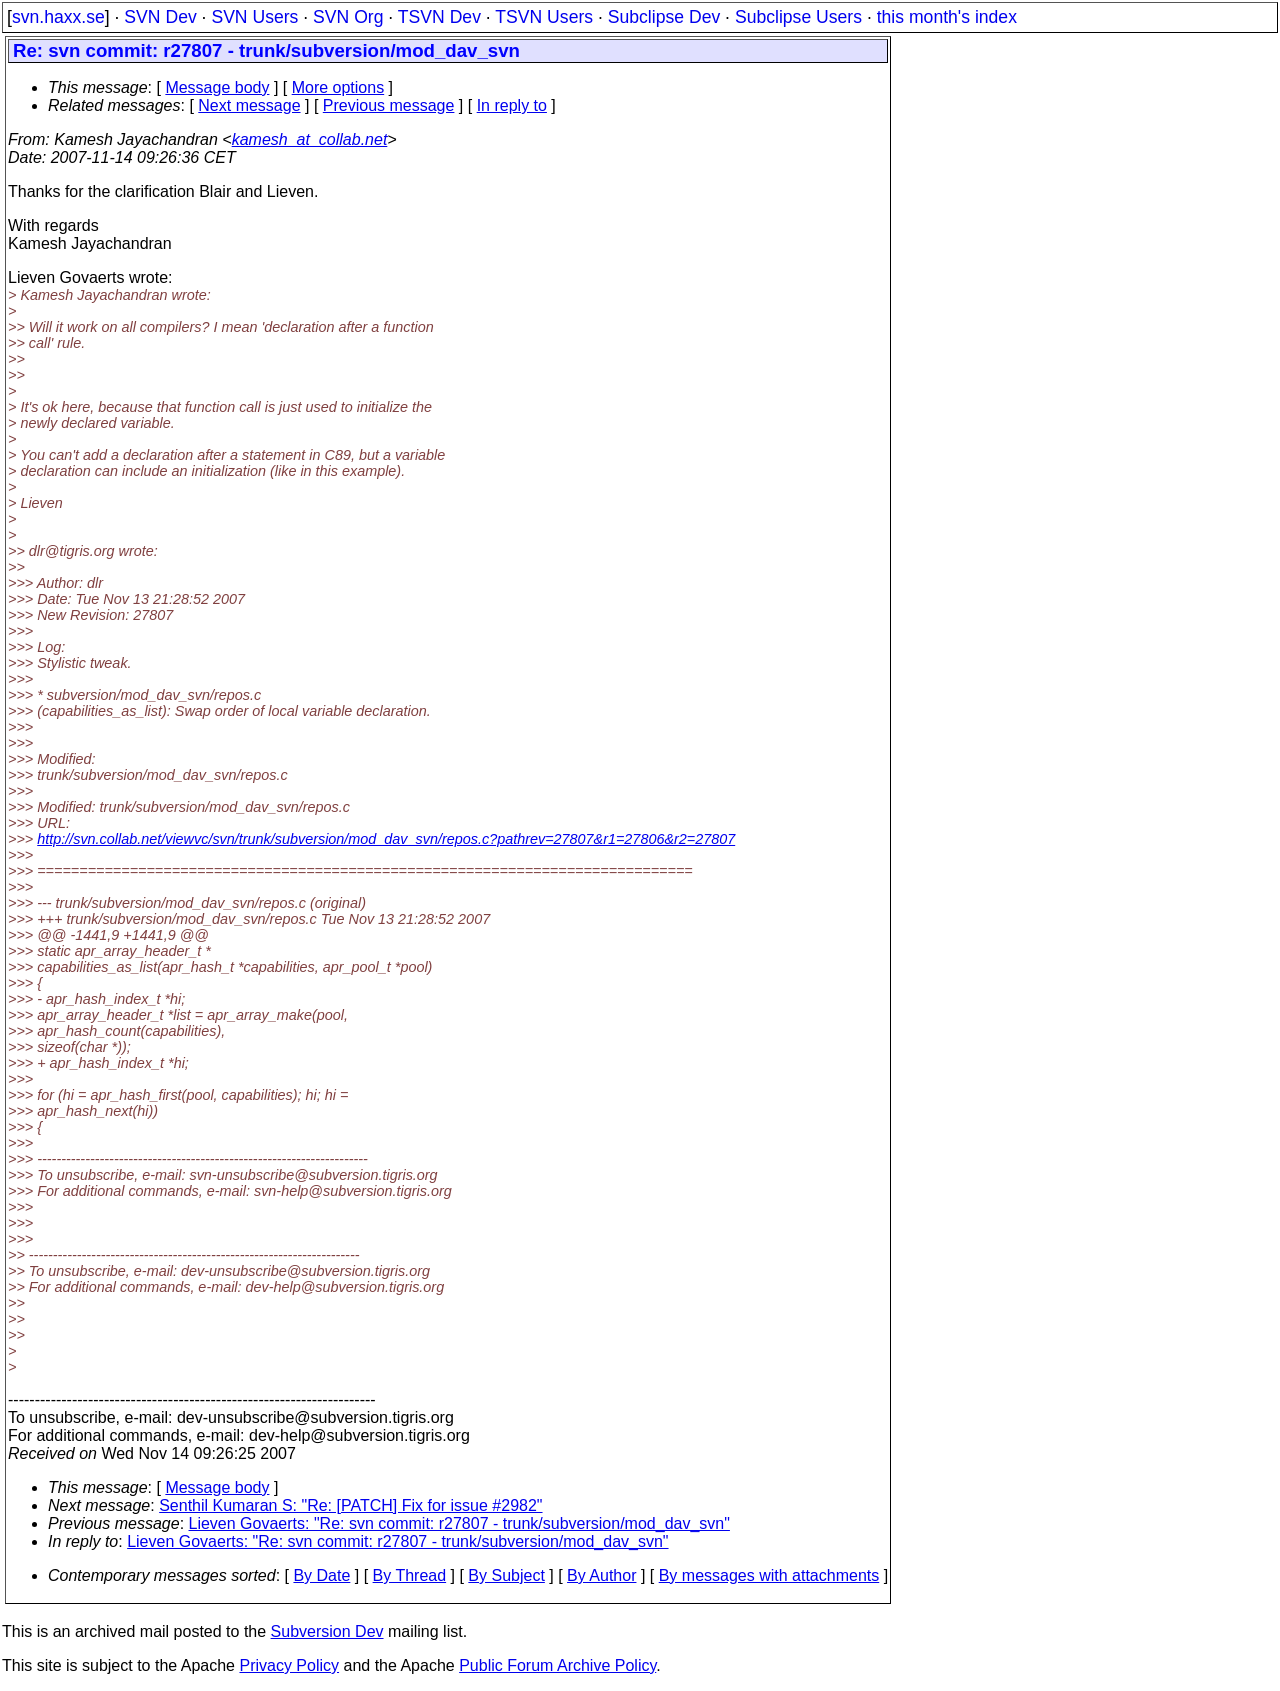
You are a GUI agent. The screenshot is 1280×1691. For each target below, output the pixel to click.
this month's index (947, 17)
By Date (321, 1575)
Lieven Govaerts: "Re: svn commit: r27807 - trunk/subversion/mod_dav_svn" (459, 1523)
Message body (217, 87)
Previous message (389, 105)
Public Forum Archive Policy (557, 1665)
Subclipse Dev (664, 17)
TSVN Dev (439, 17)
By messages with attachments (769, 1575)
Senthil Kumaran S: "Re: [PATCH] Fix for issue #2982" (350, 1505)
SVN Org (348, 17)
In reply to (512, 105)
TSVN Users (544, 17)
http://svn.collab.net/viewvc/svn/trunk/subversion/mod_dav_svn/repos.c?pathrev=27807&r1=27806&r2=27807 (386, 839)
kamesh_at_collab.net (310, 139)
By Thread (410, 1575)
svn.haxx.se (58, 17)
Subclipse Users (798, 17)
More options (338, 87)
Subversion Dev (327, 1631)
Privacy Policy (289, 1665)
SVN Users (254, 17)
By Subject (506, 1575)
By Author (601, 1575)
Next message (249, 105)
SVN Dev (160, 17)
